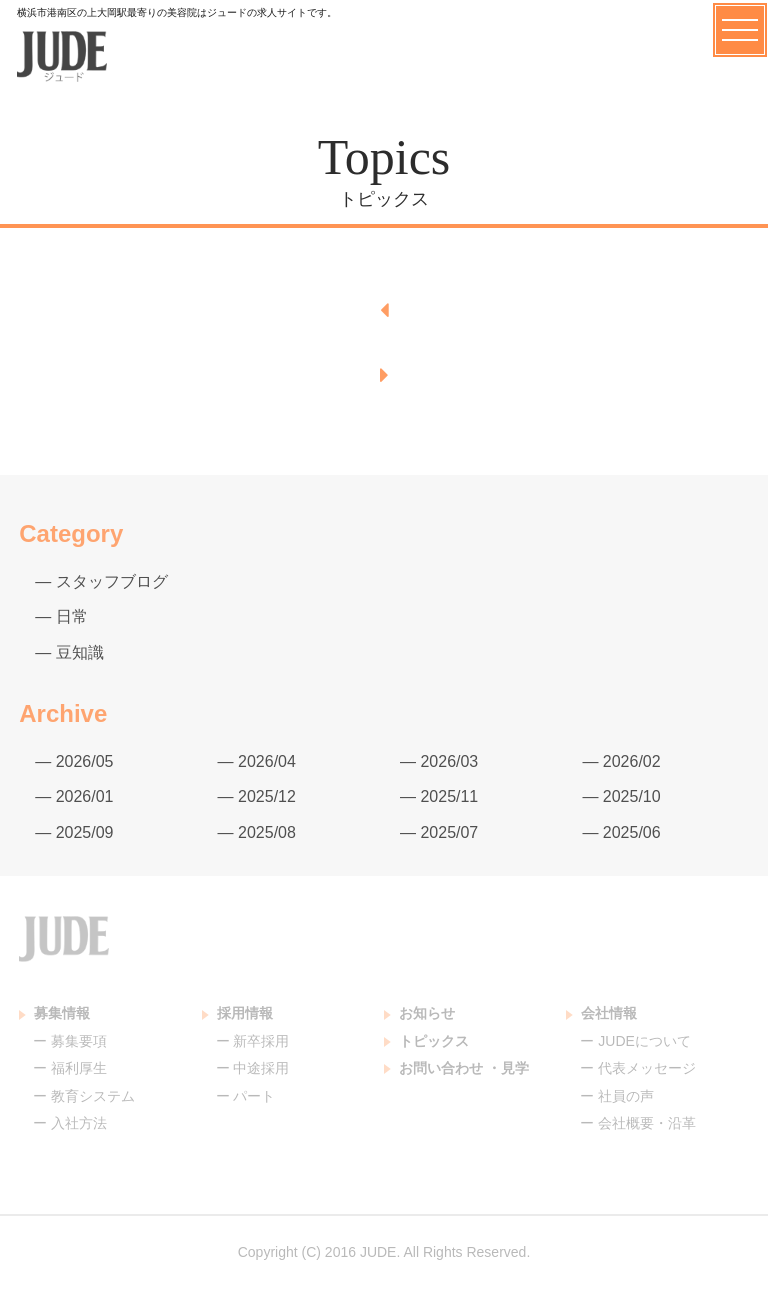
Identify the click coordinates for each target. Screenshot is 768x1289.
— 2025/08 (257, 832)
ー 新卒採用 (253, 1041)
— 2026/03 (439, 761)
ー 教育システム (84, 1096)
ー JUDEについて (635, 1041)
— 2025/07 (439, 832)
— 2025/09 (74, 832)
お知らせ (419, 1013)
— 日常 (61, 616)
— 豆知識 (69, 652)
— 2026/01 (74, 796)
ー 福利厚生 (70, 1068)
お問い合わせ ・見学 (456, 1068)
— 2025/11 (439, 796)
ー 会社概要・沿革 (638, 1123)
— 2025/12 (257, 796)
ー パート (246, 1096)
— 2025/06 (621, 832)
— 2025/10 (621, 796)
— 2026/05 (74, 761)
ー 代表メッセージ (638, 1068)
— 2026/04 (257, 761)
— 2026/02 (621, 761)
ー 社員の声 (617, 1096)
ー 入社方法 (70, 1123)
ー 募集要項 (70, 1041)
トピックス (426, 1041)
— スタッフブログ (101, 581)
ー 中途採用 (253, 1068)
